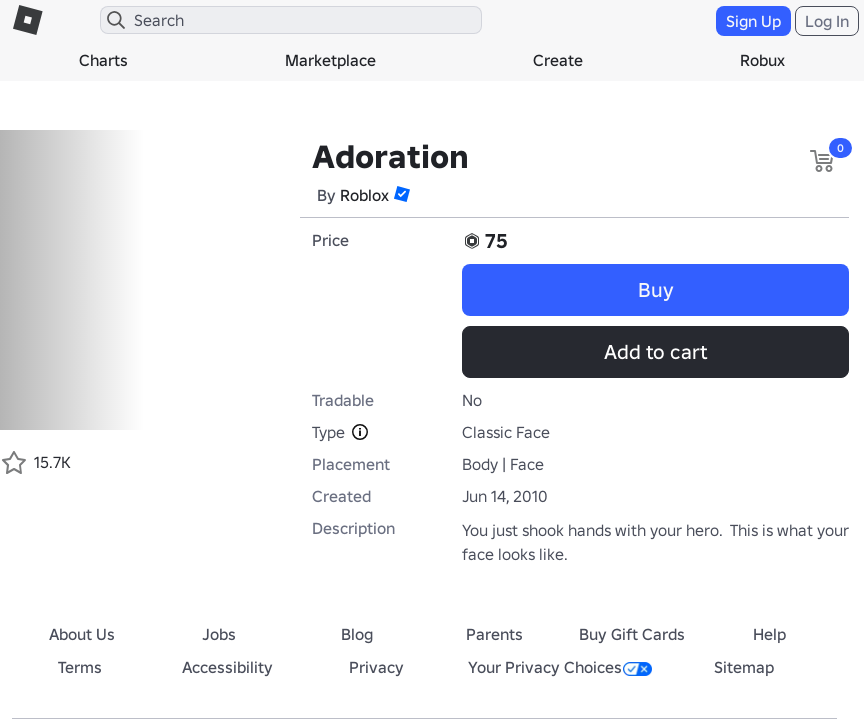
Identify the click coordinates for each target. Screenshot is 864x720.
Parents (494, 634)
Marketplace (330, 60)
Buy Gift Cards (632, 634)
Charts (103, 60)
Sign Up (753, 21)
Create (558, 60)
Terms (80, 667)
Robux (762, 60)
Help (769, 634)
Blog (357, 634)
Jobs (219, 634)
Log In (827, 21)
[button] (402, 194)
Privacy (376, 667)
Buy (656, 290)
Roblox (364, 195)
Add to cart (655, 352)
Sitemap (744, 667)
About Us (82, 634)
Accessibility (227, 667)
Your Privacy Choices (560, 667)
